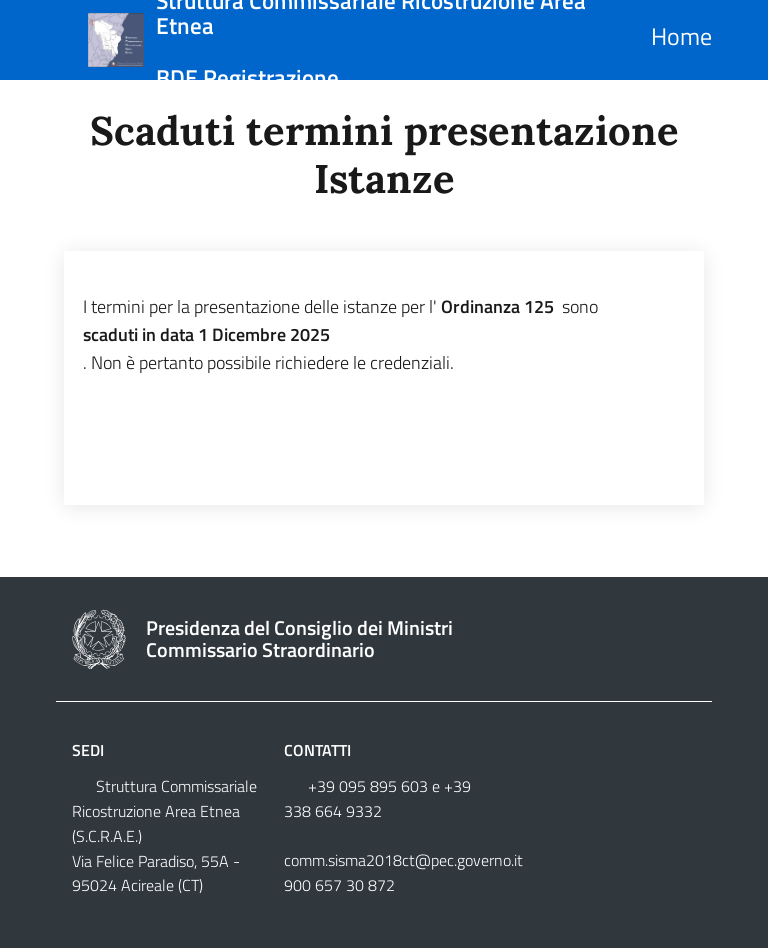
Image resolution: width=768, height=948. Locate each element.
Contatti (317, 750)
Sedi (88, 750)
